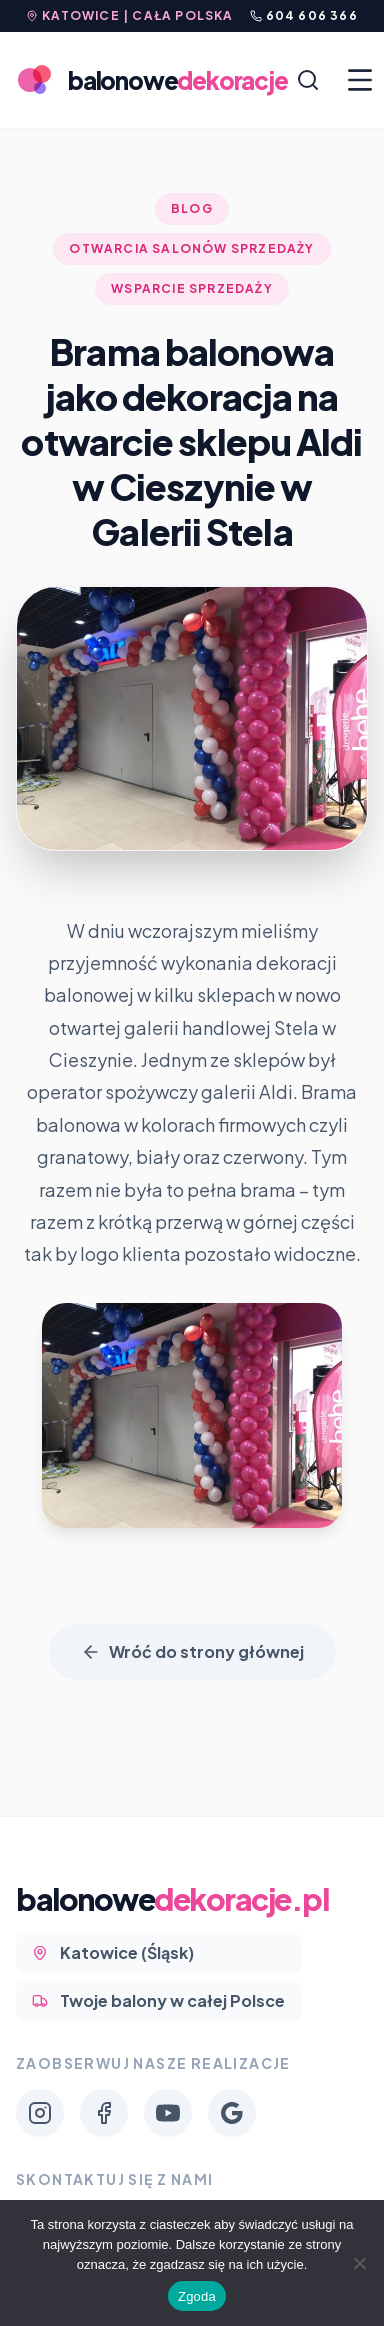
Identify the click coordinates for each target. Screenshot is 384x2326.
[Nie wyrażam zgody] (359, 2263)
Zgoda (197, 2296)
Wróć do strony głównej (192, 1651)
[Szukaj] (308, 80)
